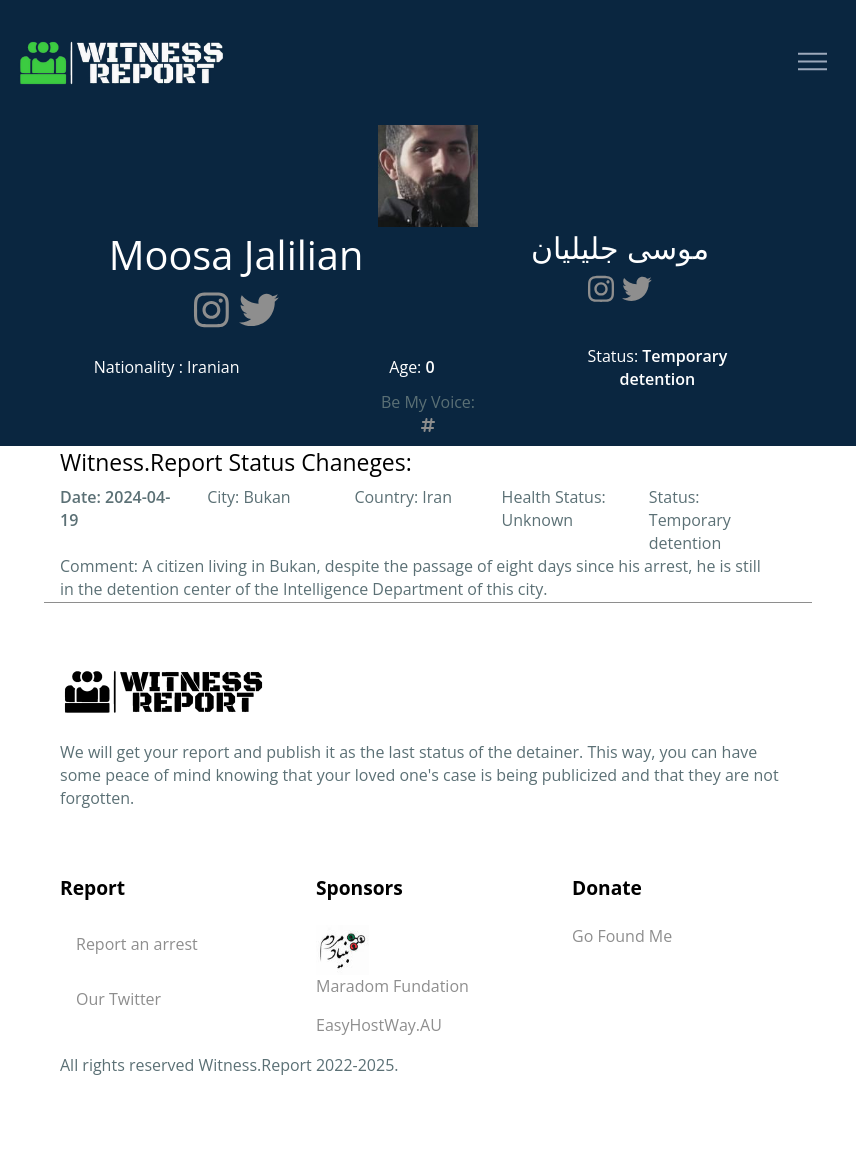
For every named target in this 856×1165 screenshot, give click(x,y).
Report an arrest (137, 944)
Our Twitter (118, 999)
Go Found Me (622, 936)
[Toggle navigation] (812, 62)
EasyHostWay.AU (379, 1025)
